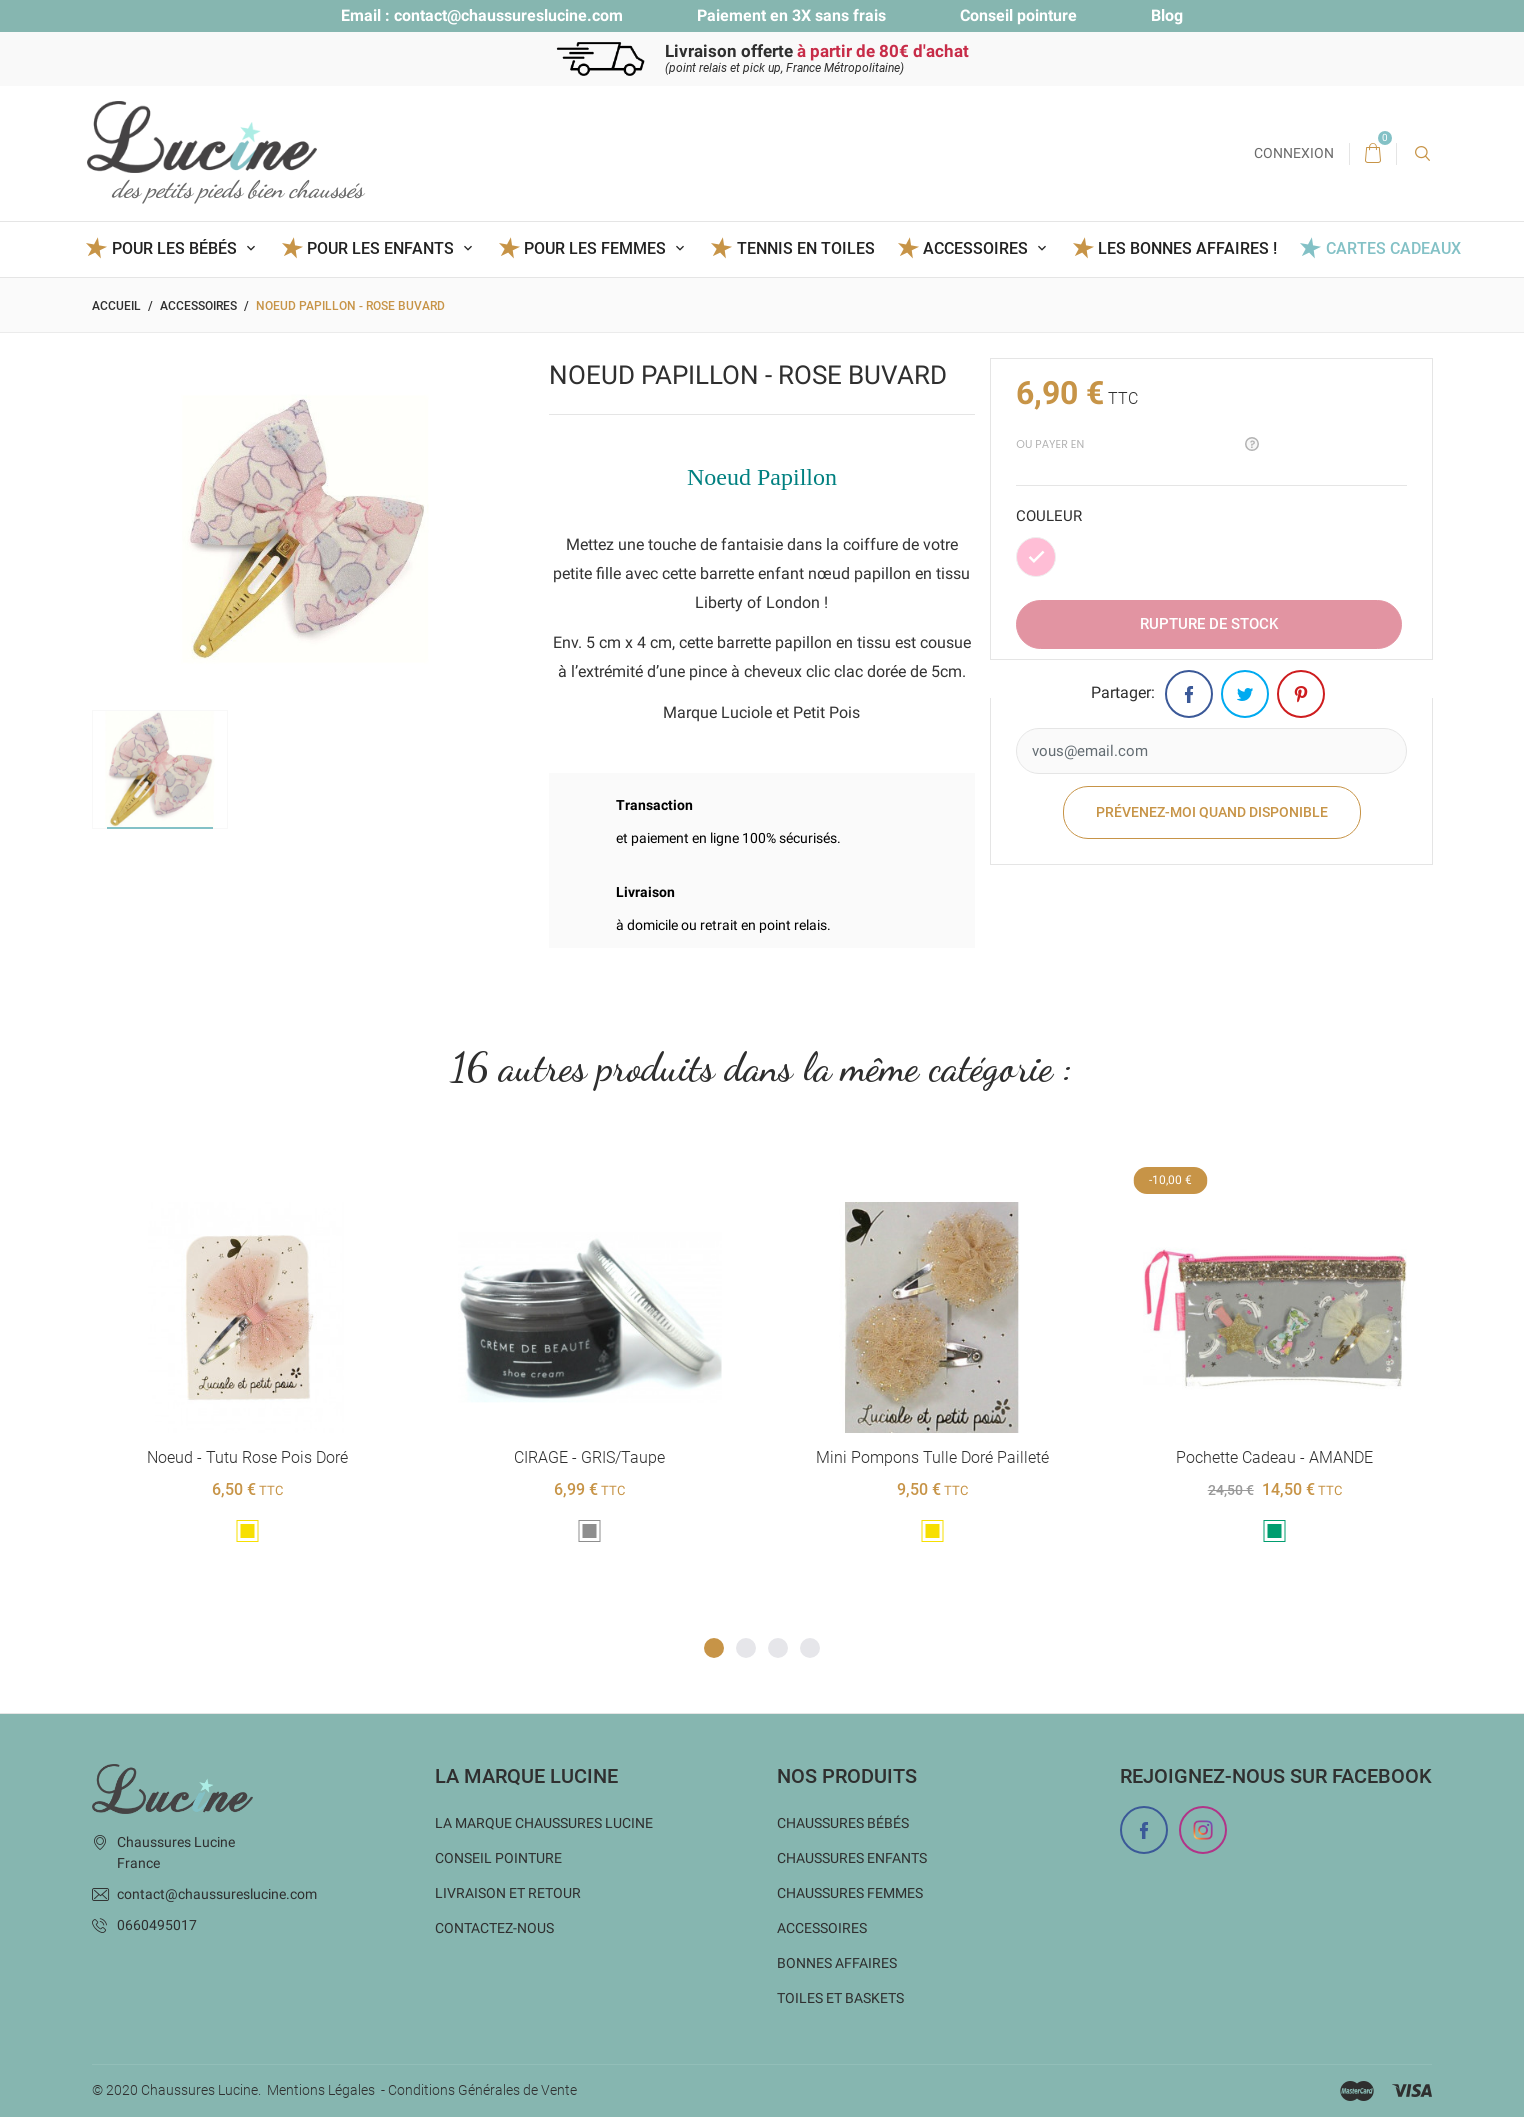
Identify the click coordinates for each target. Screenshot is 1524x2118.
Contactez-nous (494, 1929)
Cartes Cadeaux (1393, 248)
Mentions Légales (321, 2091)
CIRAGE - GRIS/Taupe (589, 1458)
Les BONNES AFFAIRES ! (1187, 248)
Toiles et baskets (840, 1999)
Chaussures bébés (843, 1824)
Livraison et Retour (508, 1894)
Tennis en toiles (806, 248)
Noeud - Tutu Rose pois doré (247, 1458)
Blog (1167, 15)
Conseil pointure (1018, 15)
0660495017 (157, 1926)
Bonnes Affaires (837, 1964)
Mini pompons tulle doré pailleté (931, 1458)
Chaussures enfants (852, 1859)
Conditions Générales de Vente (482, 2091)
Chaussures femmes (850, 1894)
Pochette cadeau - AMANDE (1274, 1458)
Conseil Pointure (498, 1859)
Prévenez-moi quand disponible (1212, 812)
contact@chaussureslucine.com (508, 15)
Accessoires (822, 1929)
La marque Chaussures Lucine (544, 1824)
